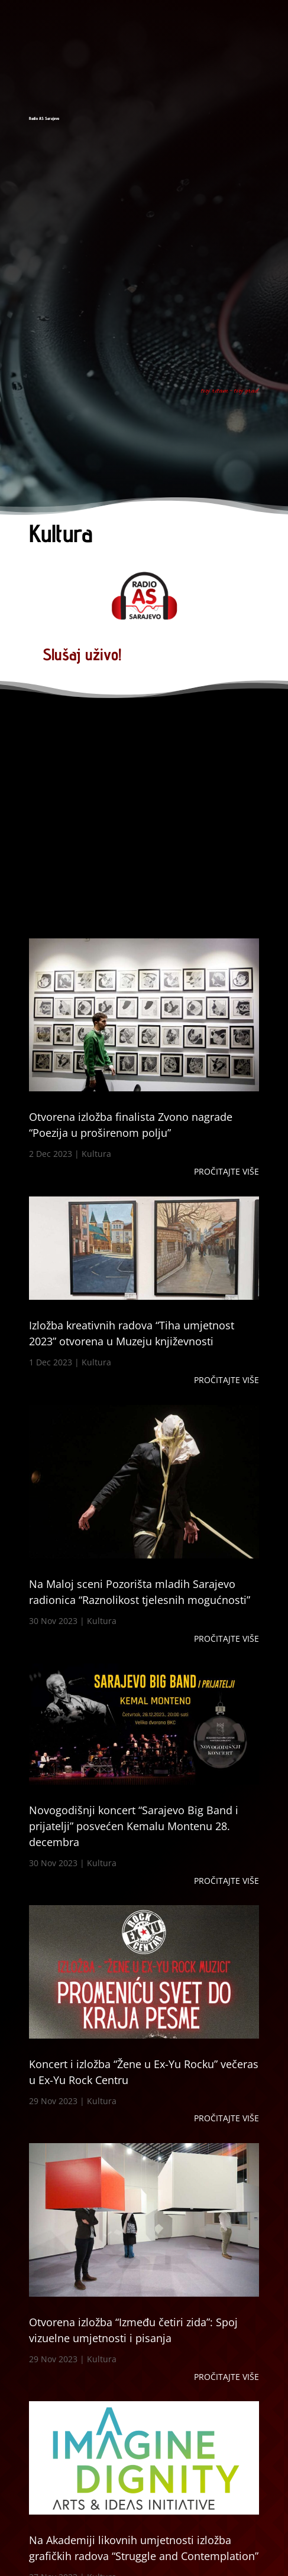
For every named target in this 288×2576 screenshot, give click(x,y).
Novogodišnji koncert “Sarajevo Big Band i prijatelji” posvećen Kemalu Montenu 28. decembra (133, 1826)
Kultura (96, 1153)
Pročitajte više (226, 1171)
